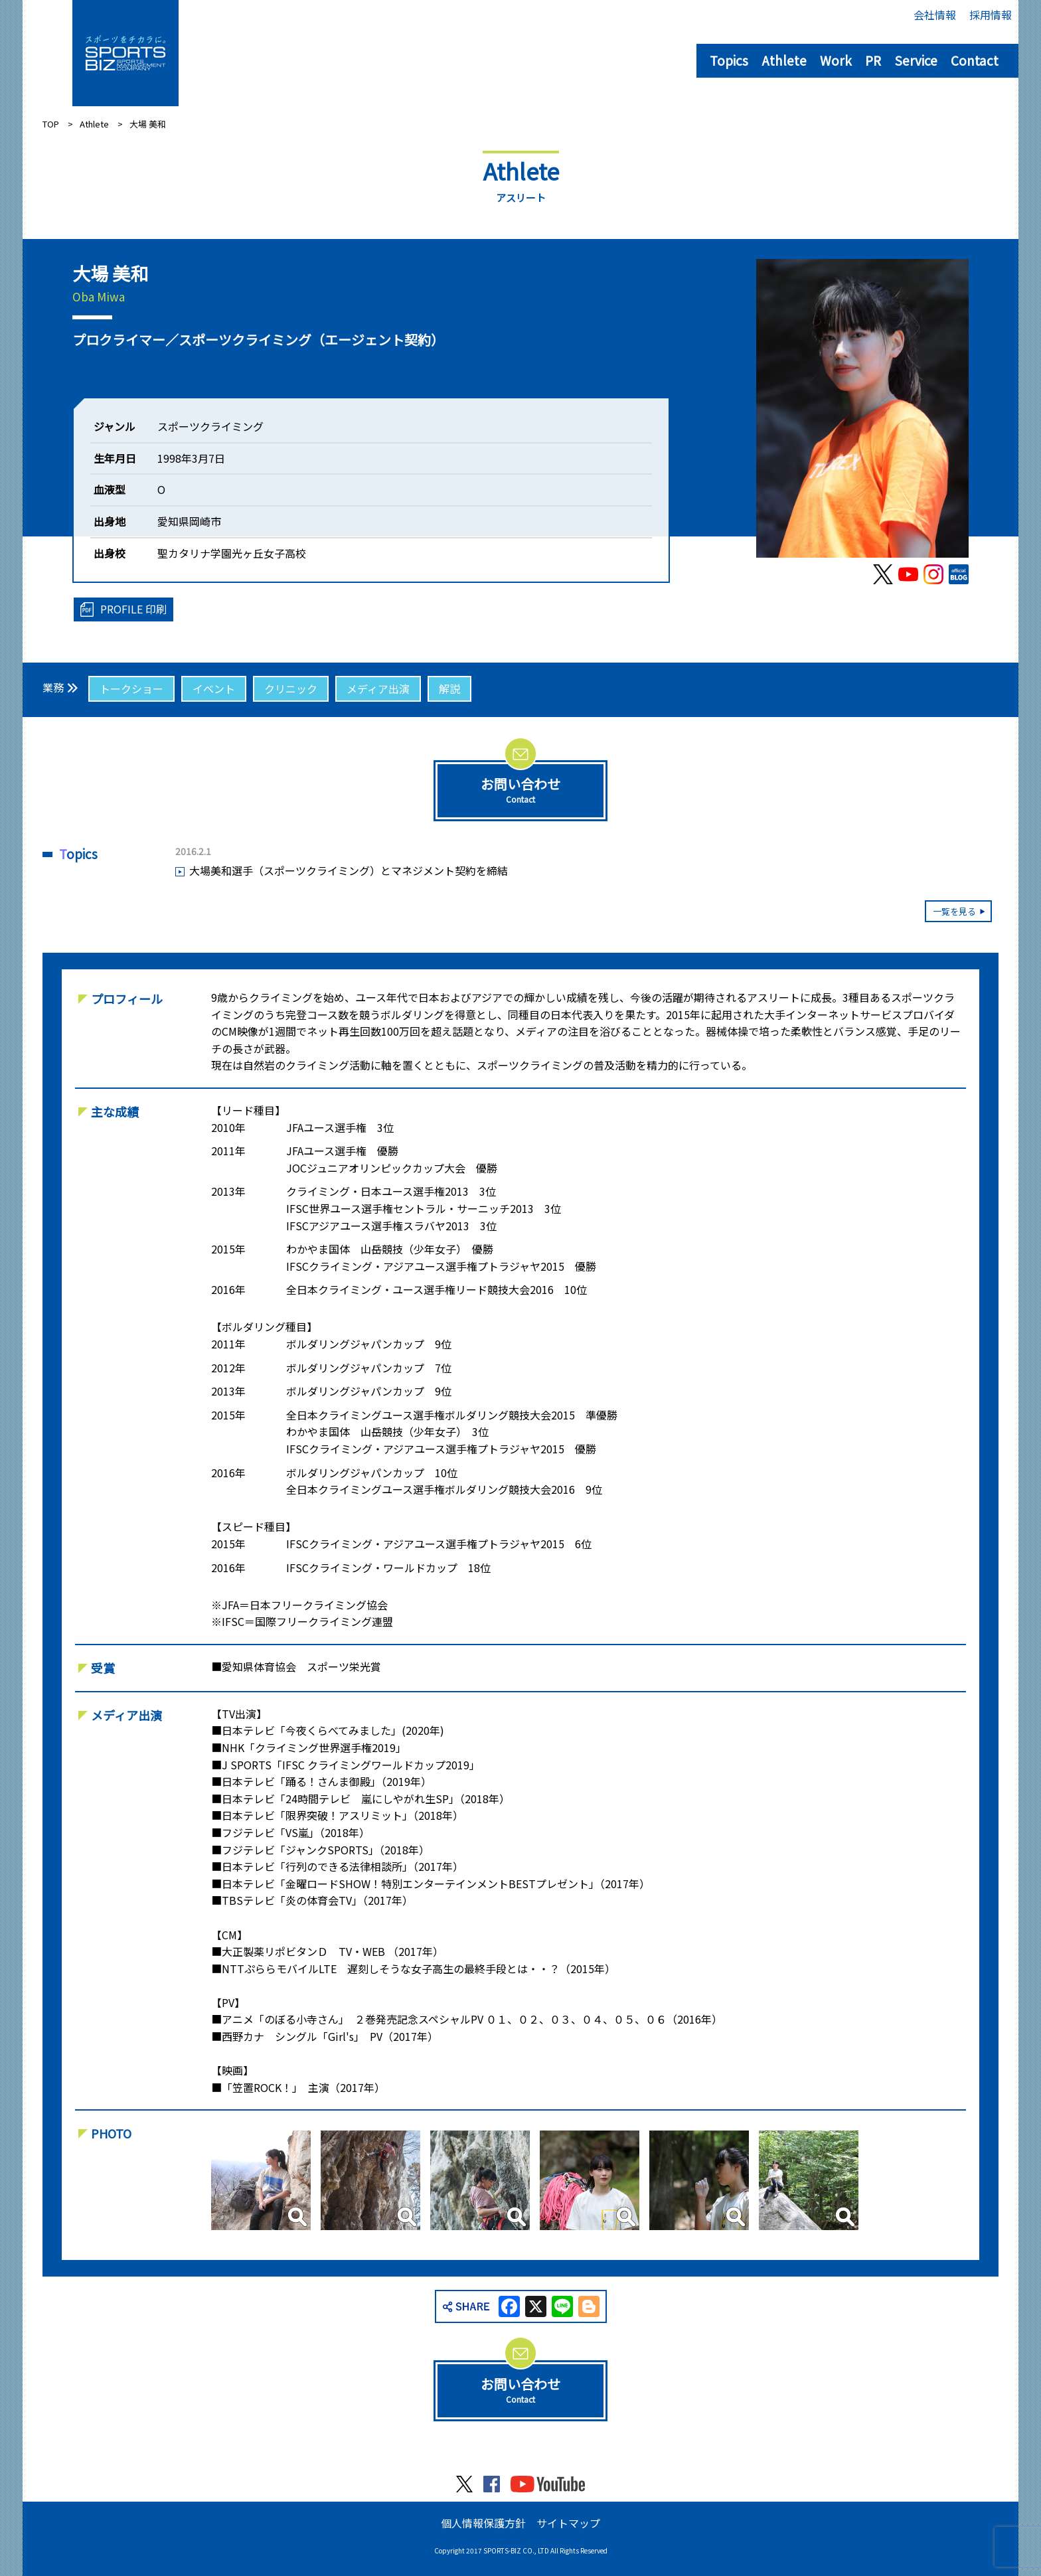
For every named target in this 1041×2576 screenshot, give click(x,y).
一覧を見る (954, 911)
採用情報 (990, 15)
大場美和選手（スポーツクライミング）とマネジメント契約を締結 (348, 870)
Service (915, 60)
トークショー (131, 688)
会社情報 (935, 15)
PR (873, 60)
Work (836, 60)
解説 (449, 688)
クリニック (290, 688)
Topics (729, 60)
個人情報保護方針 (483, 2523)
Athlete (784, 60)
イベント (214, 688)
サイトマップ (568, 2523)
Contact (975, 60)
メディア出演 (378, 688)
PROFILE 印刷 (133, 609)
